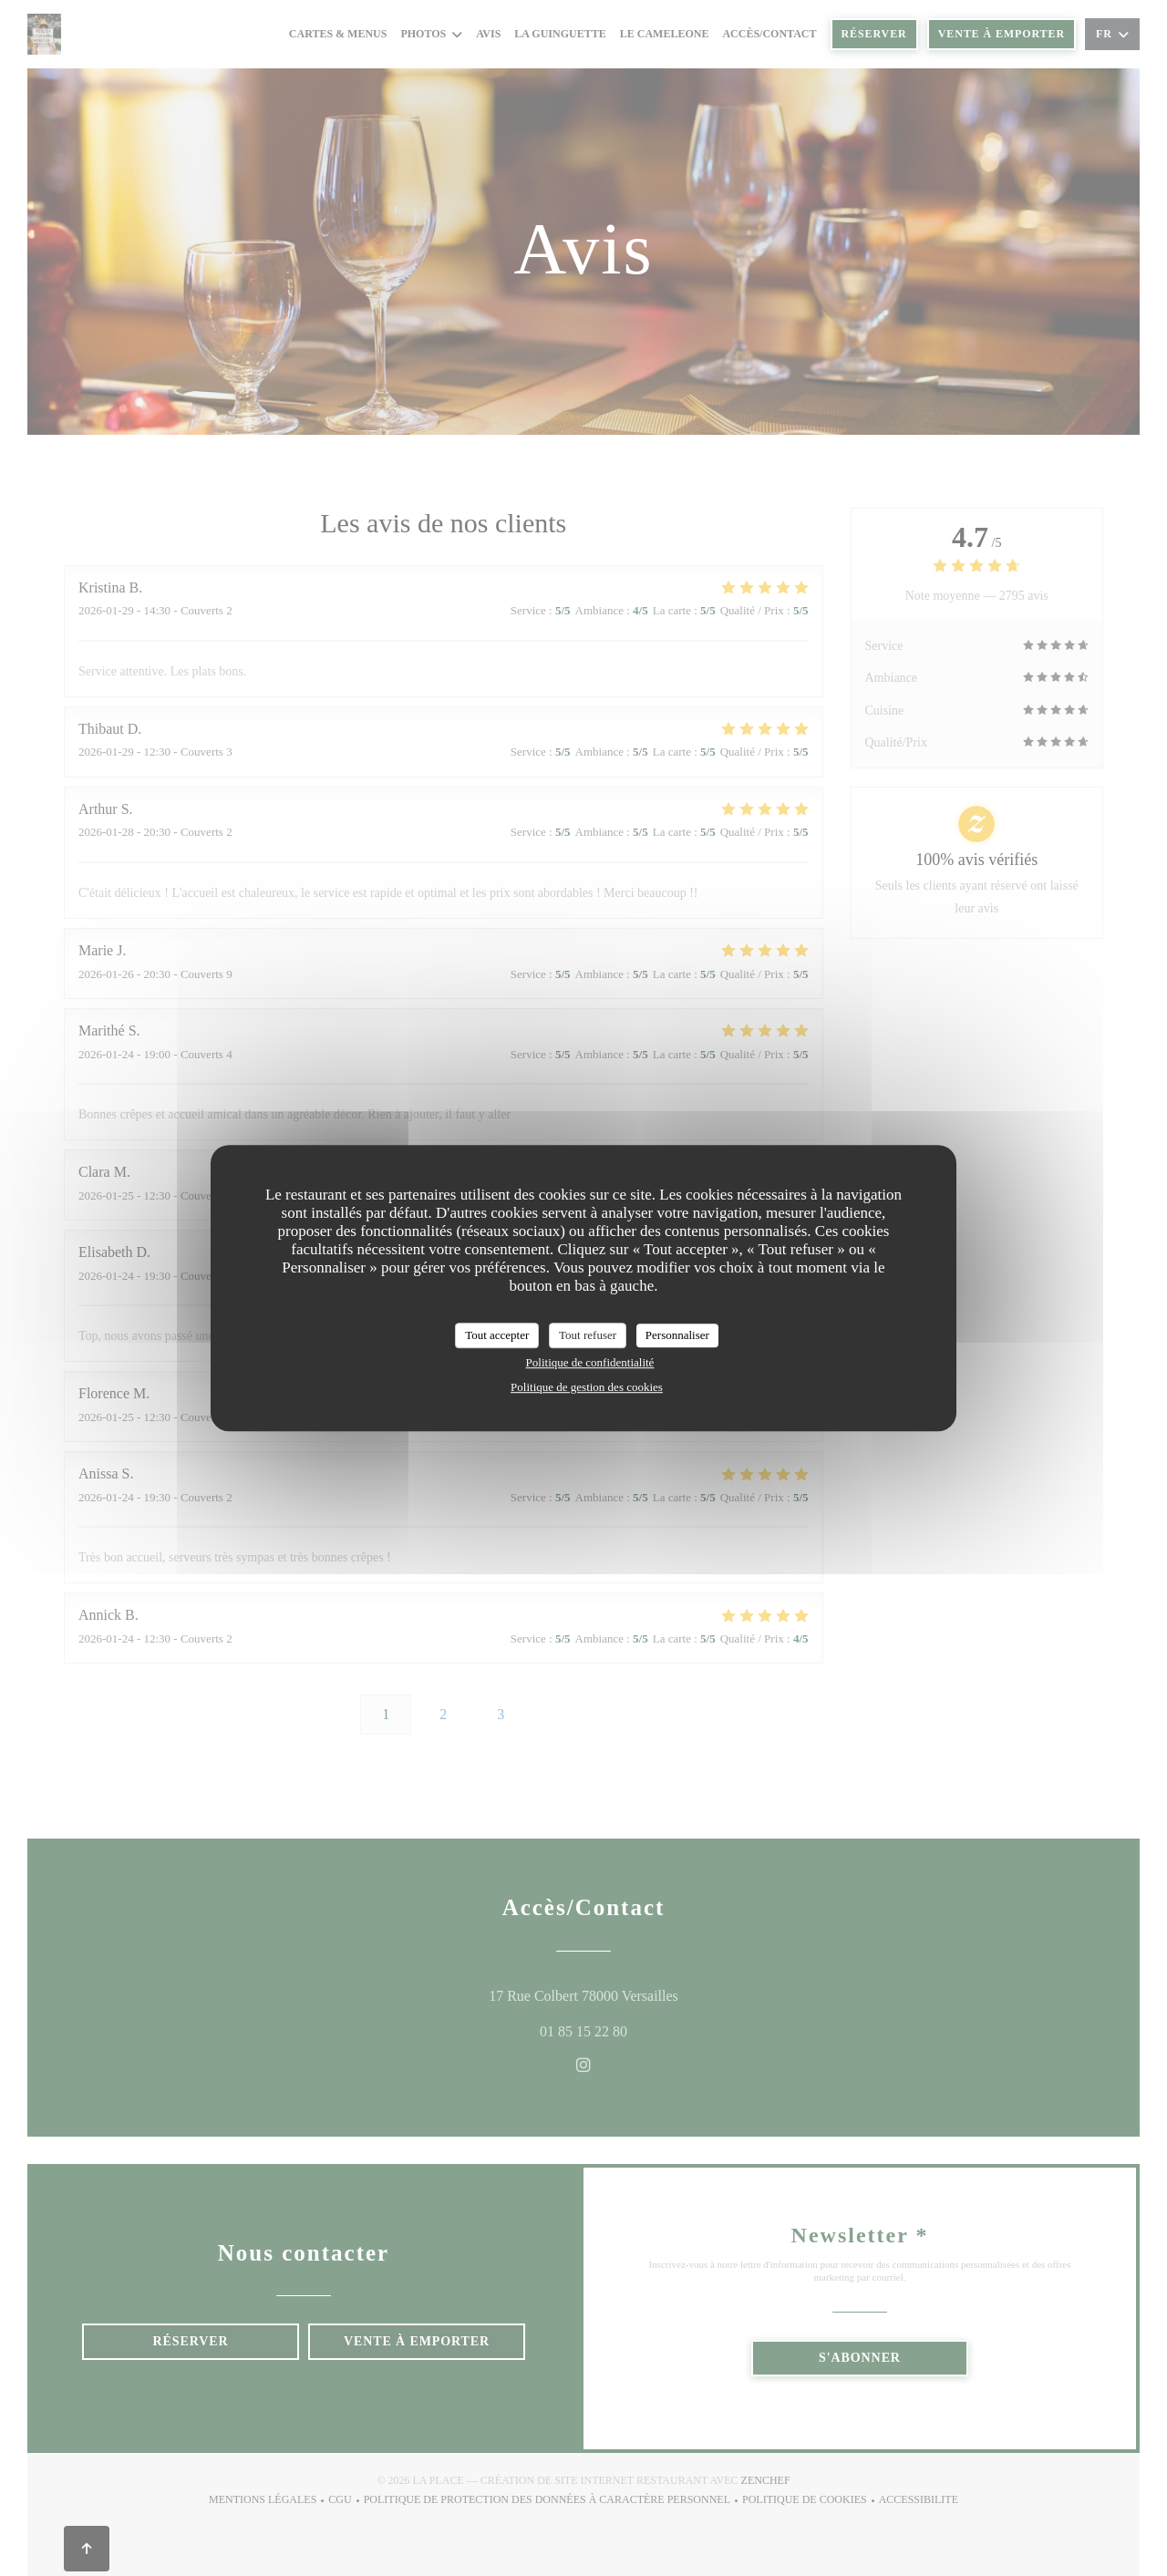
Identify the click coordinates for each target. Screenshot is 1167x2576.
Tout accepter (497, 1335)
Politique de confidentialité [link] (590, 1362)
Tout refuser (587, 1335)
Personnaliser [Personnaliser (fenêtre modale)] (677, 1335)
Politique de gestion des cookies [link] (587, 1387)
